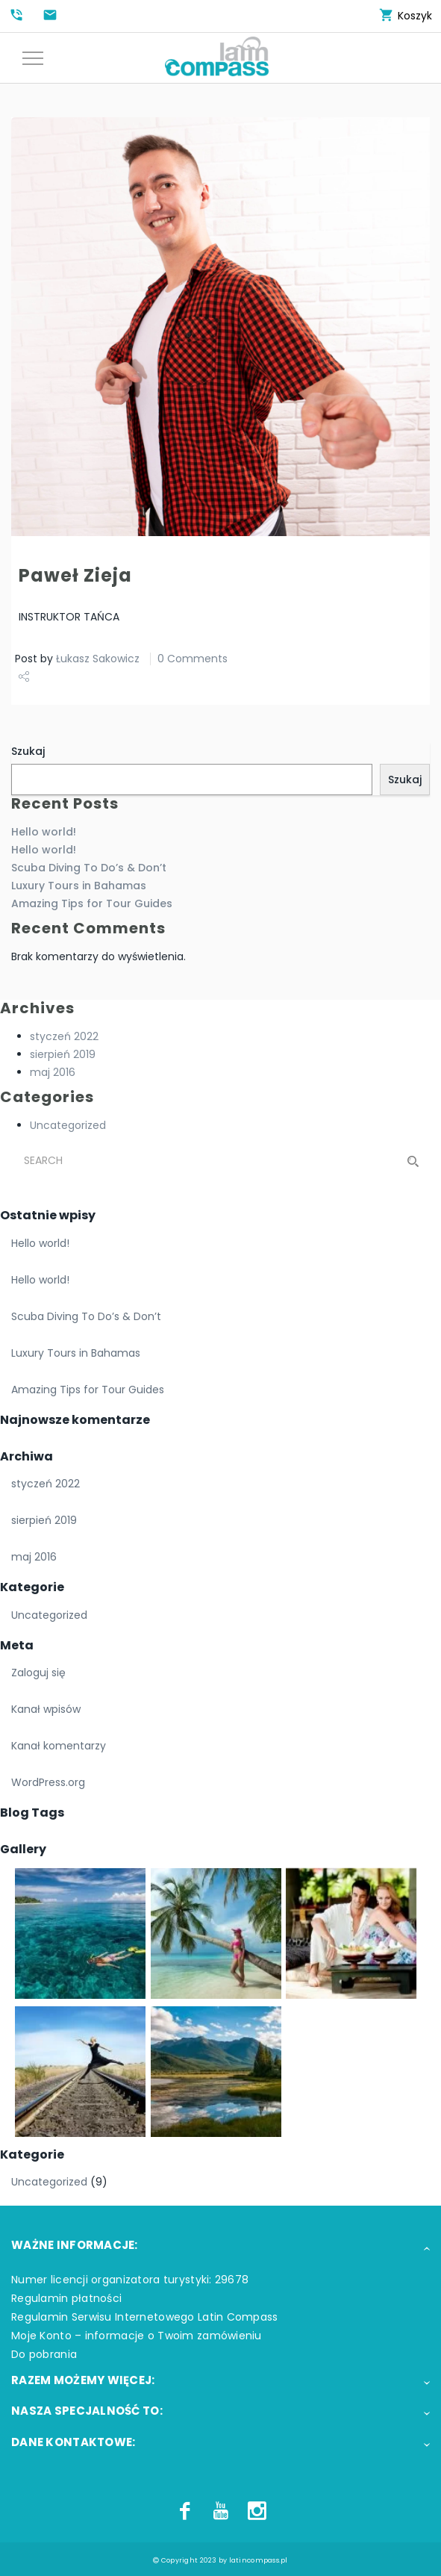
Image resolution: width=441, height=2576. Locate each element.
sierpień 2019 (63, 1054)
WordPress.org (48, 1782)
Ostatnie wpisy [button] (48, 1215)
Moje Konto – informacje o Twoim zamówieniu (136, 2335)
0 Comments (192, 658)
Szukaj (28, 751)
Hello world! (43, 831)
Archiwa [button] (26, 1456)
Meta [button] (17, 1645)
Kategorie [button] (32, 1587)
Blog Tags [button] (32, 1812)
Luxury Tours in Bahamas (78, 885)
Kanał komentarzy (58, 1745)
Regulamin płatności (66, 2298)
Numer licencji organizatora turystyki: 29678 (129, 2279)
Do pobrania (44, 2354)
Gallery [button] (23, 1849)
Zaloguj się (38, 1672)
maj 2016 (52, 1072)
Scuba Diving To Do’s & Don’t (88, 867)
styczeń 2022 (64, 1036)
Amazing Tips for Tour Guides (91, 903)
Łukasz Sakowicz (98, 658)
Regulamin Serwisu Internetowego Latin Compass (144, 2316)
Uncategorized (68, 1125)
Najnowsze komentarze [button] (75, 1419)
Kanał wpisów (46, 1709)
